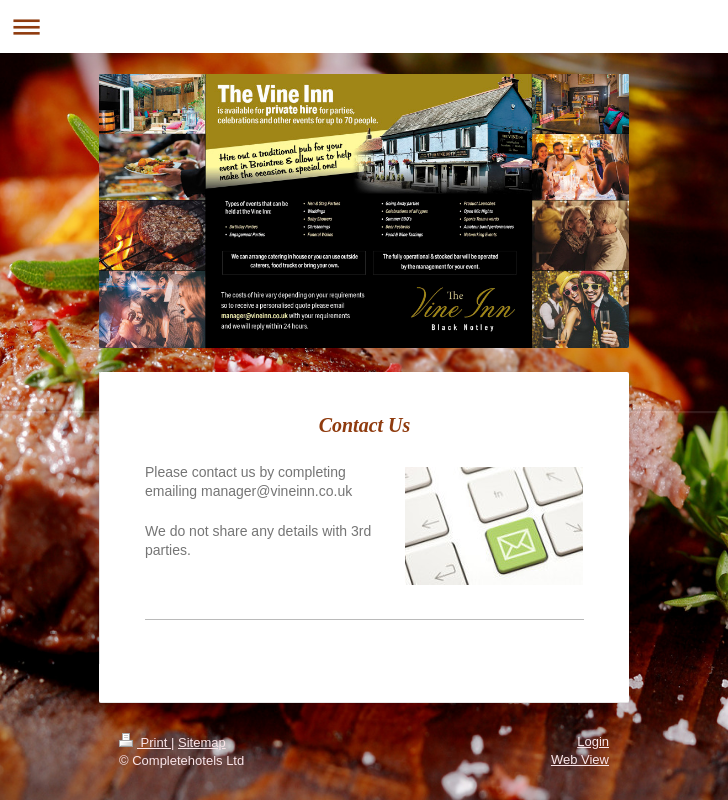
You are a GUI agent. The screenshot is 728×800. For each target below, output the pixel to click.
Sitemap (202, 742)
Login (593, 741)
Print (145, 742)
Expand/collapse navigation (364, 26)
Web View (580, 759)
